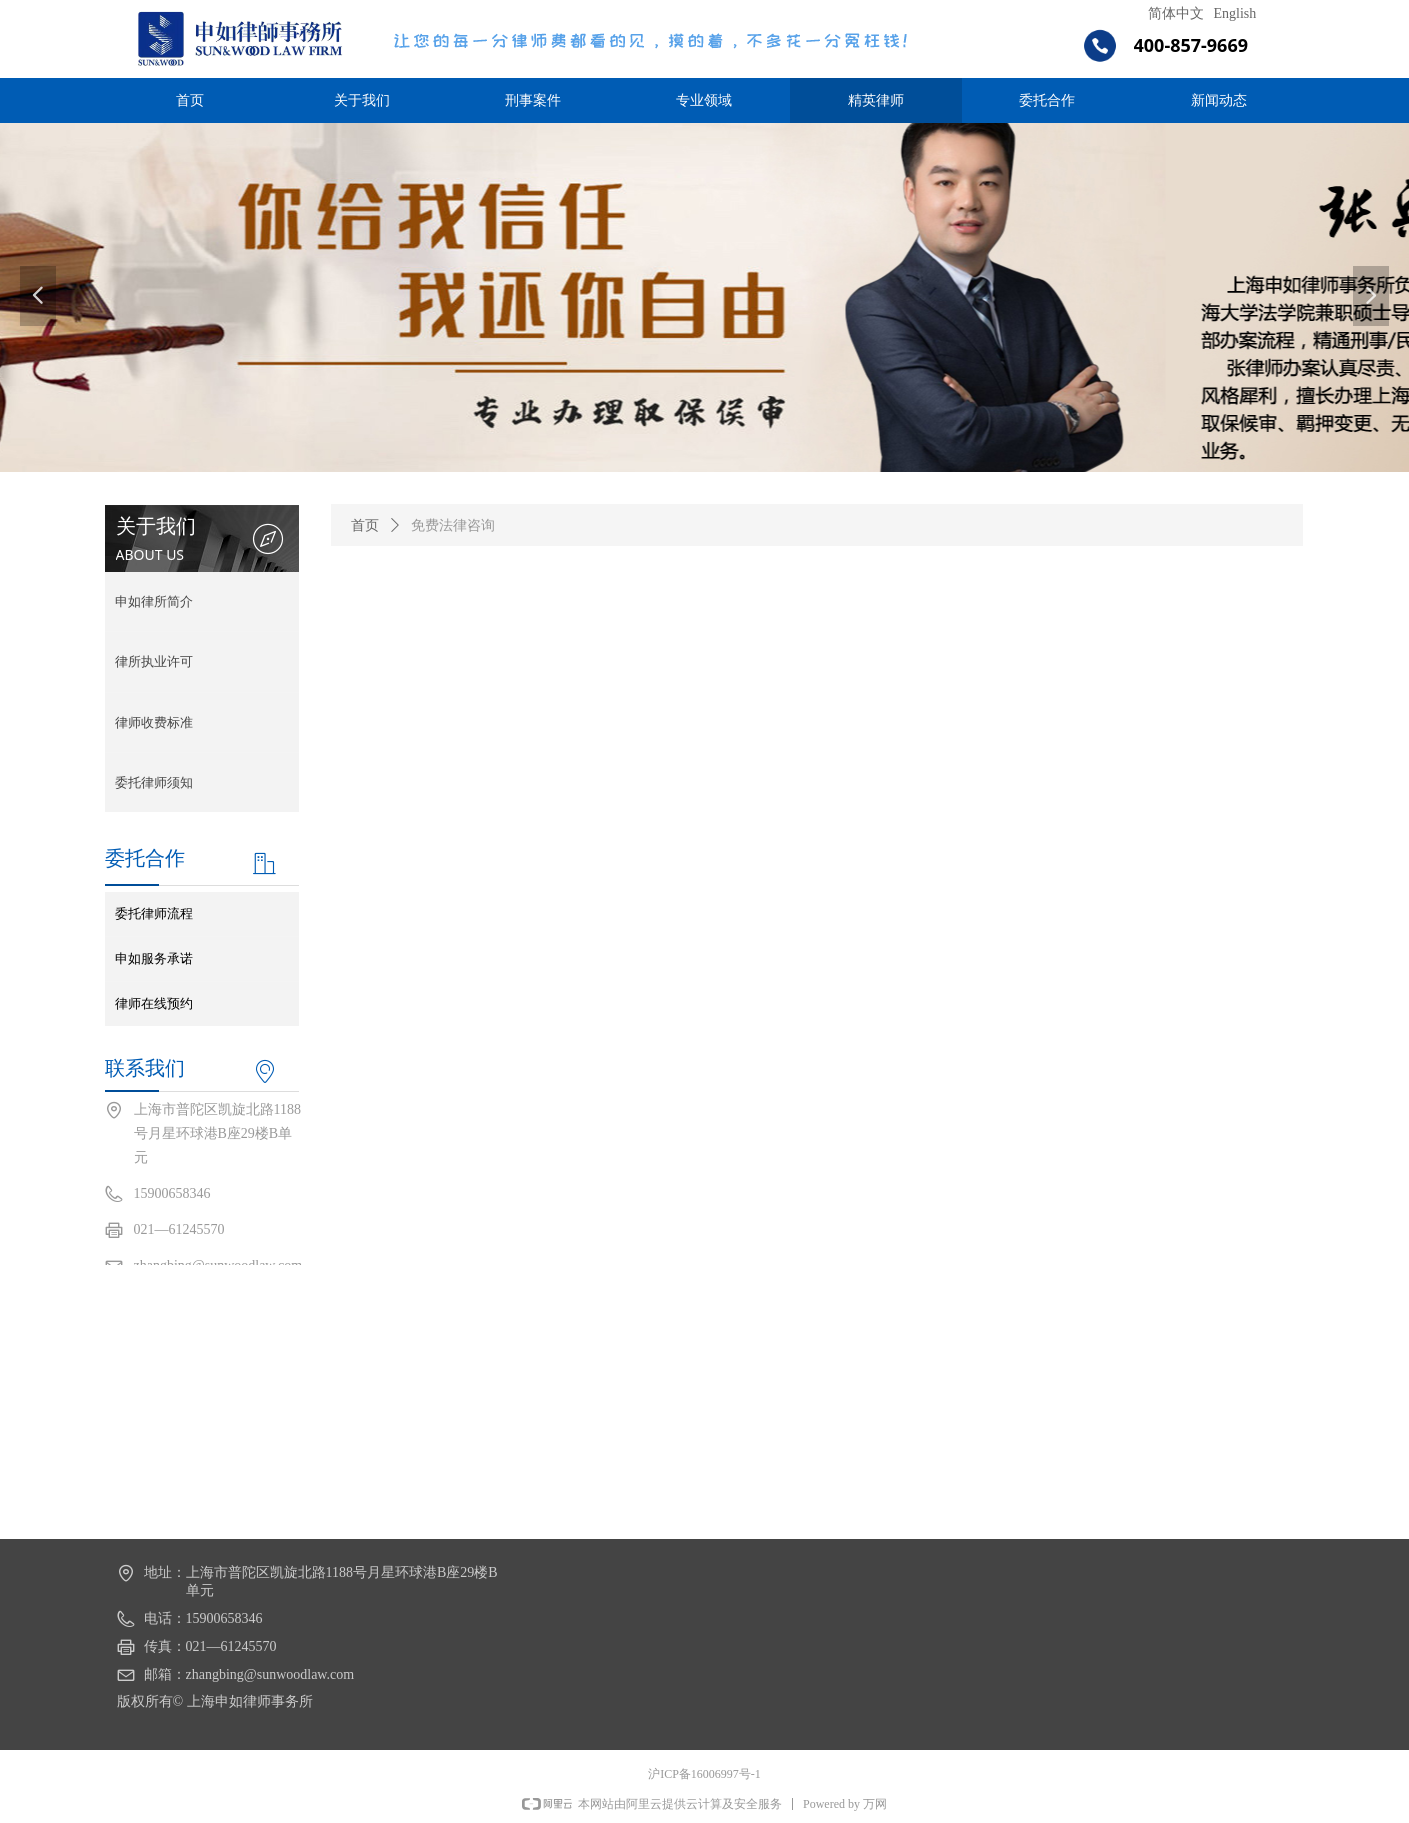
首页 (365, 525)
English (1235, 13)
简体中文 (1176, 13)
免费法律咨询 (453, 525)
